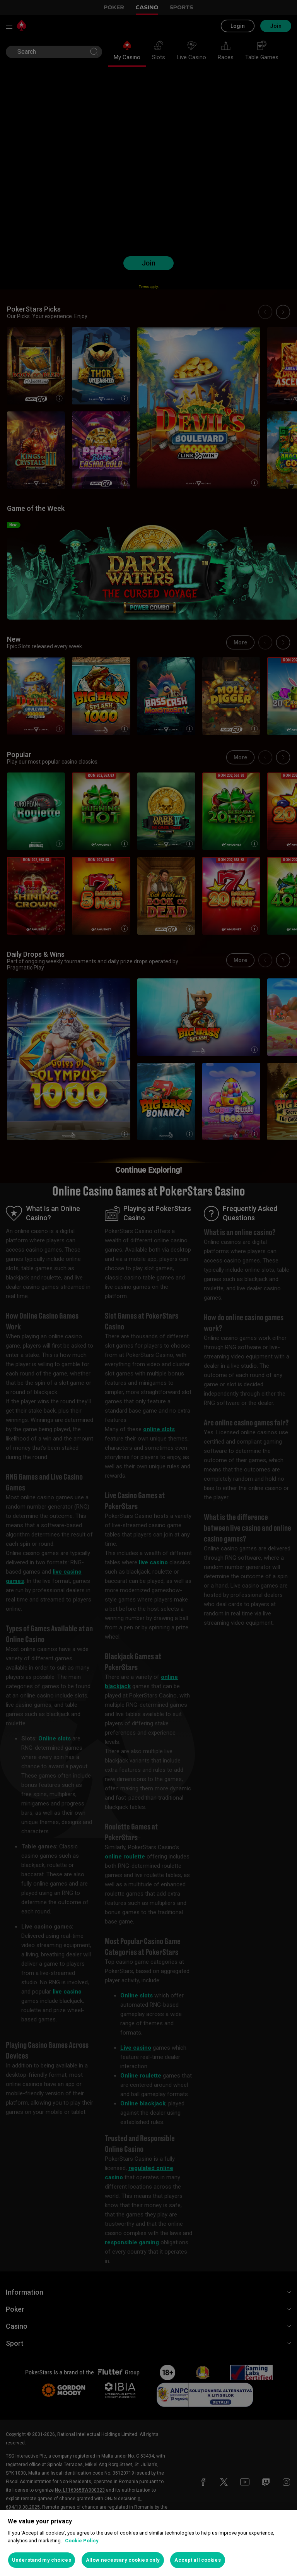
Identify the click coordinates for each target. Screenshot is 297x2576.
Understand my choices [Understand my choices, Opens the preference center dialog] (41, 2560)
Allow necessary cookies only (123, 2560)
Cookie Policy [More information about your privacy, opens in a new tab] (82, 2540)
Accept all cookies (197, 2560)
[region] (148, 2543)
